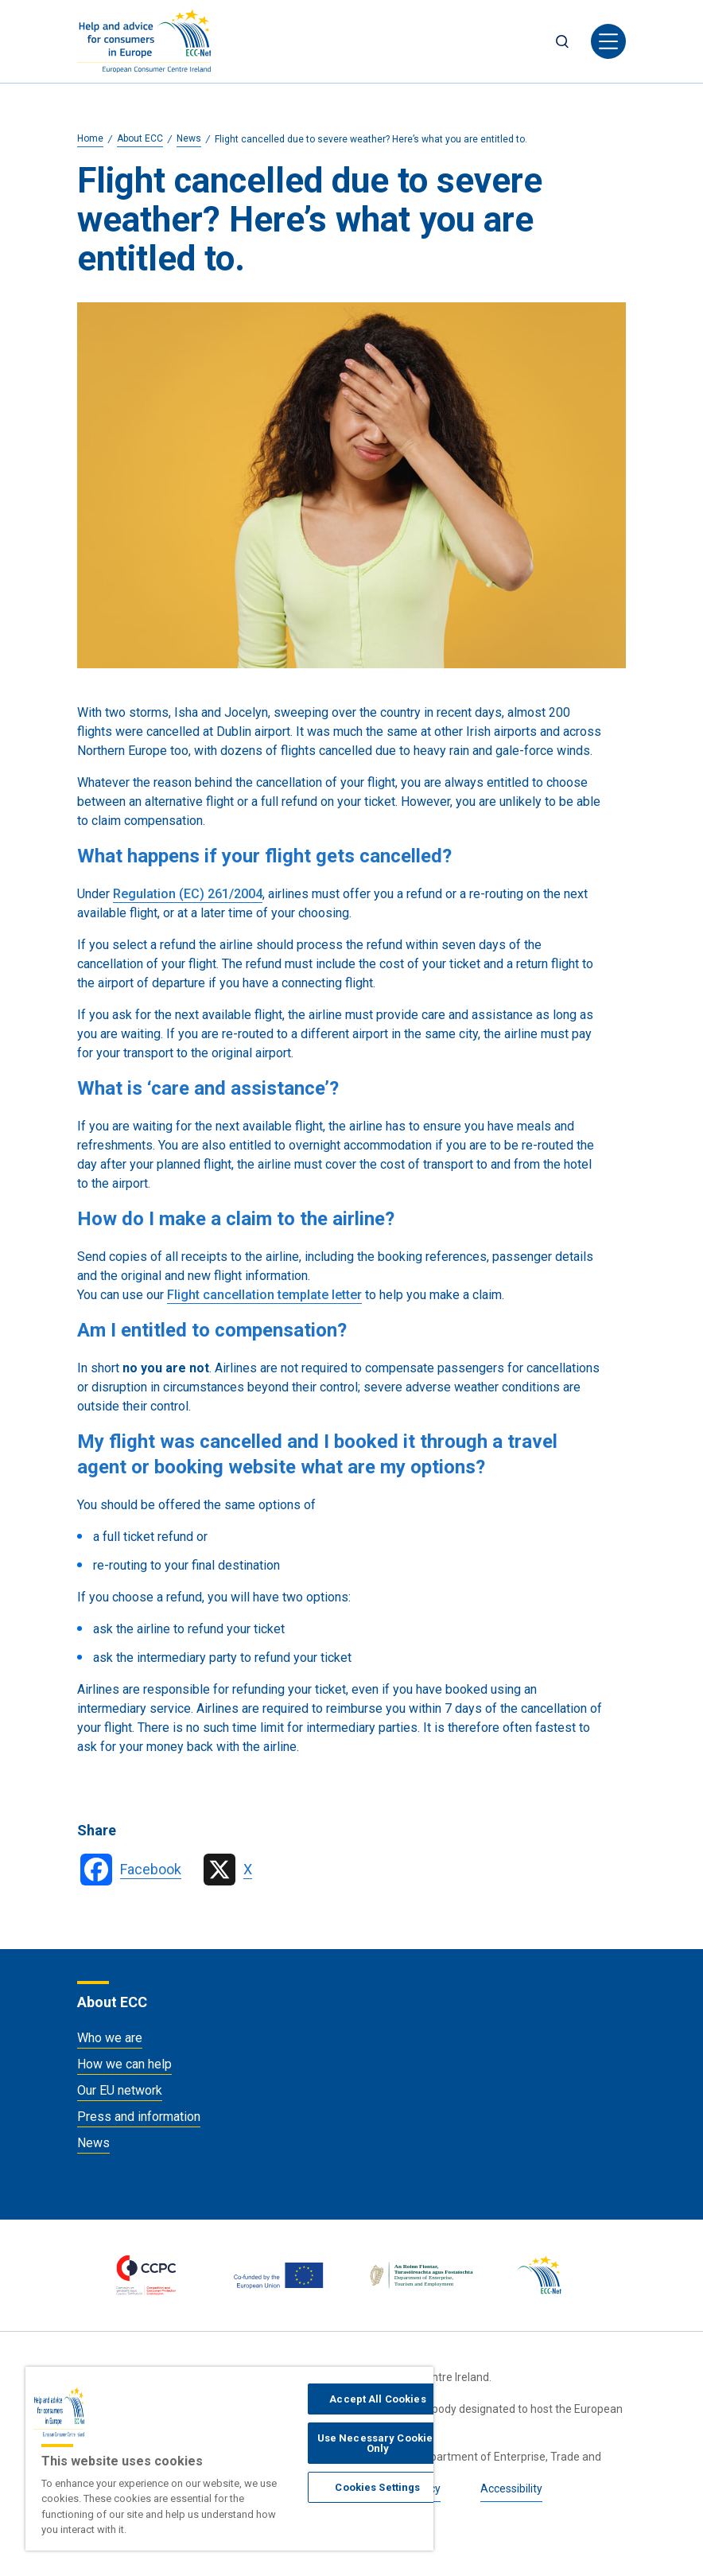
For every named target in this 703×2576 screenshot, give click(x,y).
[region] (229, 2459)
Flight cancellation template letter (264, 1294)
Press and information (138, 2116)
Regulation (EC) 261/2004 (187, 893)
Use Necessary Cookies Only (378, 2443)
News (93, 2142)
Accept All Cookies (377, 2399)
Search (562, 41)
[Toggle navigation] (608, 41)
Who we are (109, 2037)
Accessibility (511, 2488)
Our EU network (119, 2090)
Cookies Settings (377, 2487)
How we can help (124, 2064)
